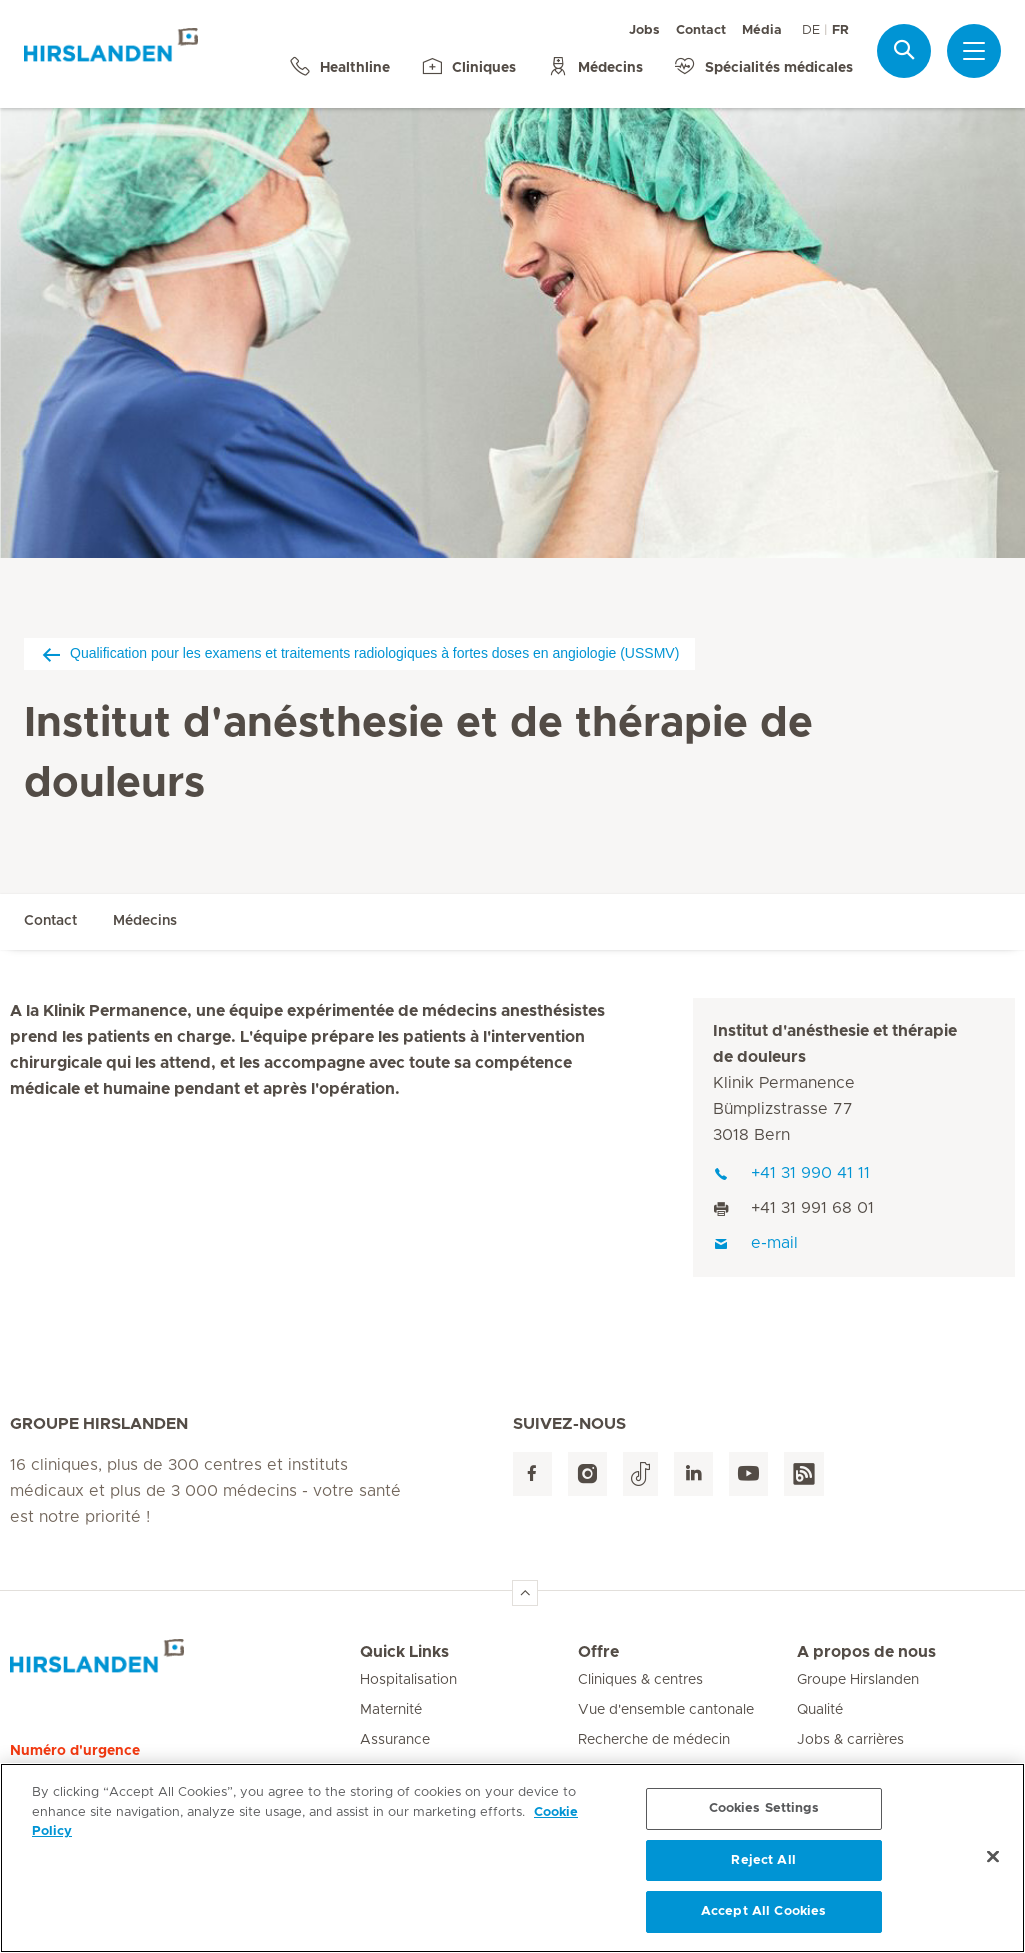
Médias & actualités (860, 1770)
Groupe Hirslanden (858, 1680)
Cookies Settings (764, 1817)
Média (762, 30)
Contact (701, 30)
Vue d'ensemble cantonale (666, 1710)
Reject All (763, 1869)
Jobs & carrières (850, 1740)
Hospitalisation (408, 1680)
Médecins (145, 921)
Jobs (644, 30)
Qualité (820, 1710)
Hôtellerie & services (644, 1770)
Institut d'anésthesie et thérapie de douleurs (835, 1044)
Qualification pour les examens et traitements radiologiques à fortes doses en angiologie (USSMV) (359, 653)
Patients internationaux (435, 1770)
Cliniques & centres (640, 1680)
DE (811, 30)
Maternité (391, 1710)
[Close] (993, 1866)
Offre (598, 1652)
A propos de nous (866, 1652)
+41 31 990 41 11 (791, 1173)
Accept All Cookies (763, 1921)
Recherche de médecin (654, 1740)
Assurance (395, 1740)
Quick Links (404, 1652)
